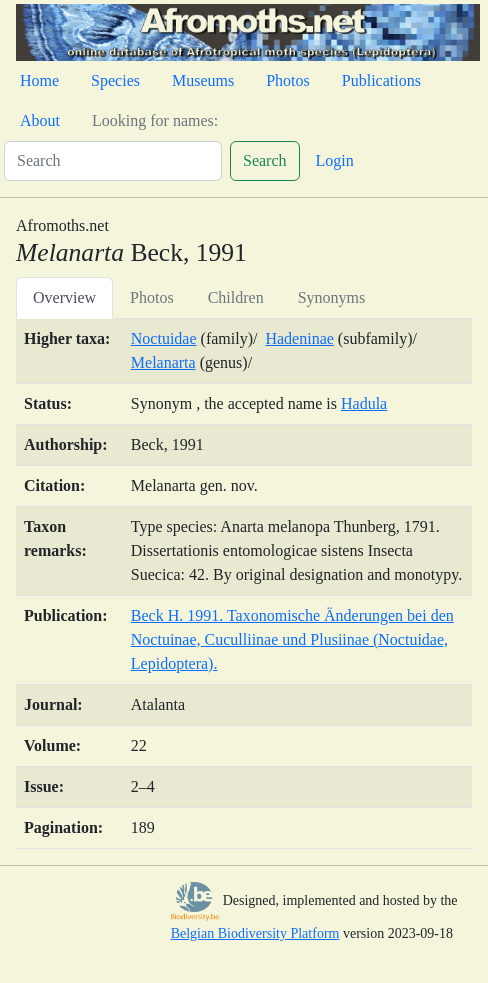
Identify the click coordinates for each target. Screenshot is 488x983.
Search (265, 160)
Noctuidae (164, 338)
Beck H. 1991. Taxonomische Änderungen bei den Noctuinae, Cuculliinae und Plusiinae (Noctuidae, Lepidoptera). (292, 639)
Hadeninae (299, 338)
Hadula (364, 403)
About (40, 120)
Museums (203, 80)
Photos (288, 80)
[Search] (113, 161)
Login (335, 160)
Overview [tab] (64, 297)
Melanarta (163, 362)
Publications (381, 80)
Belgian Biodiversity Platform (255, 933)
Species (115, 80)
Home (39, 80)
